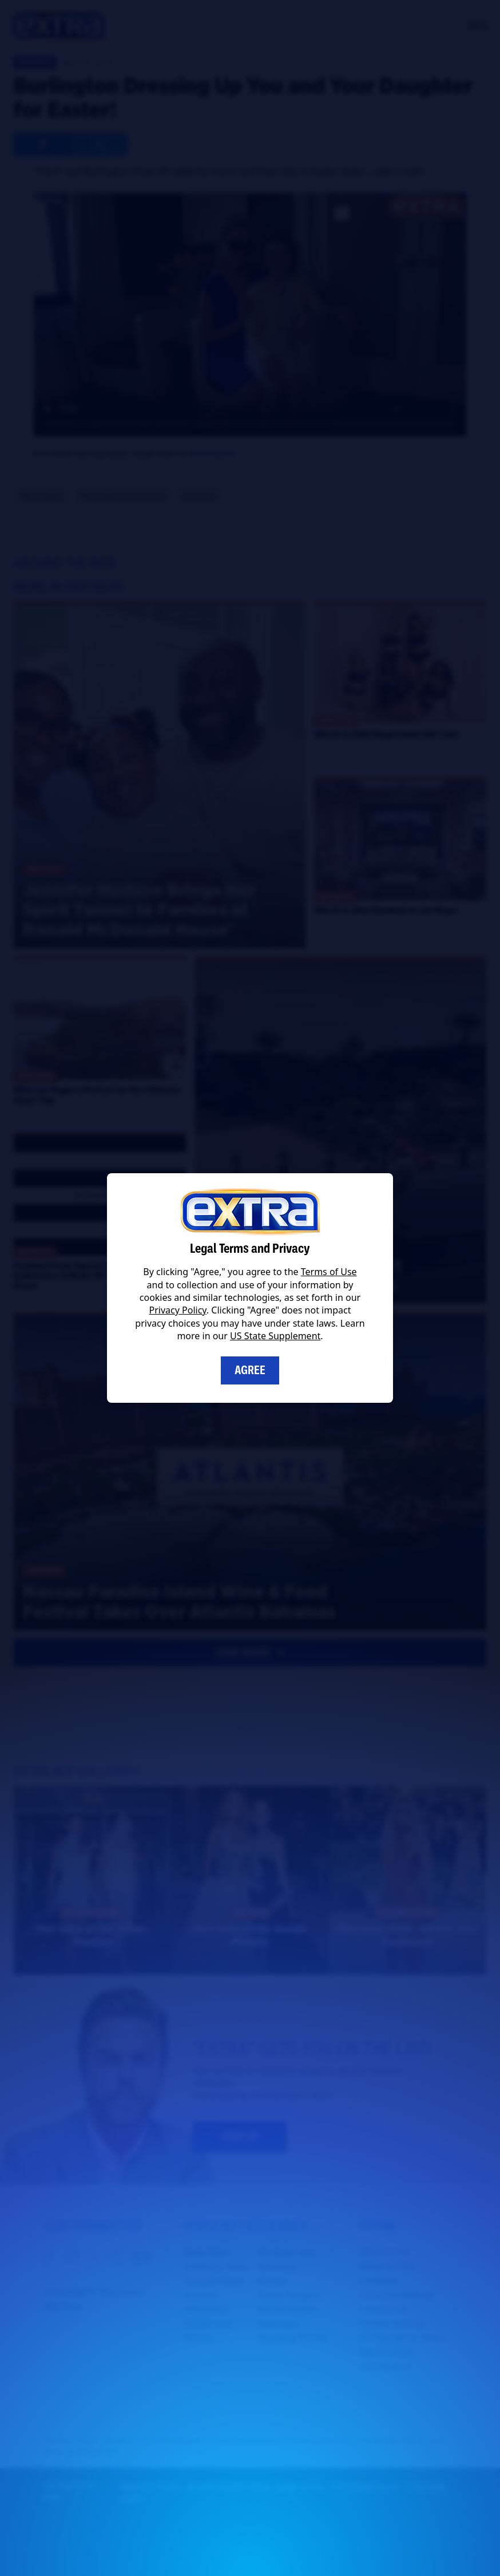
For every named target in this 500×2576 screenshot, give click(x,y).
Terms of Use (329, 1271)
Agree (250, 1370)
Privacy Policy (178, 1310)
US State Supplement (275, 1336)
